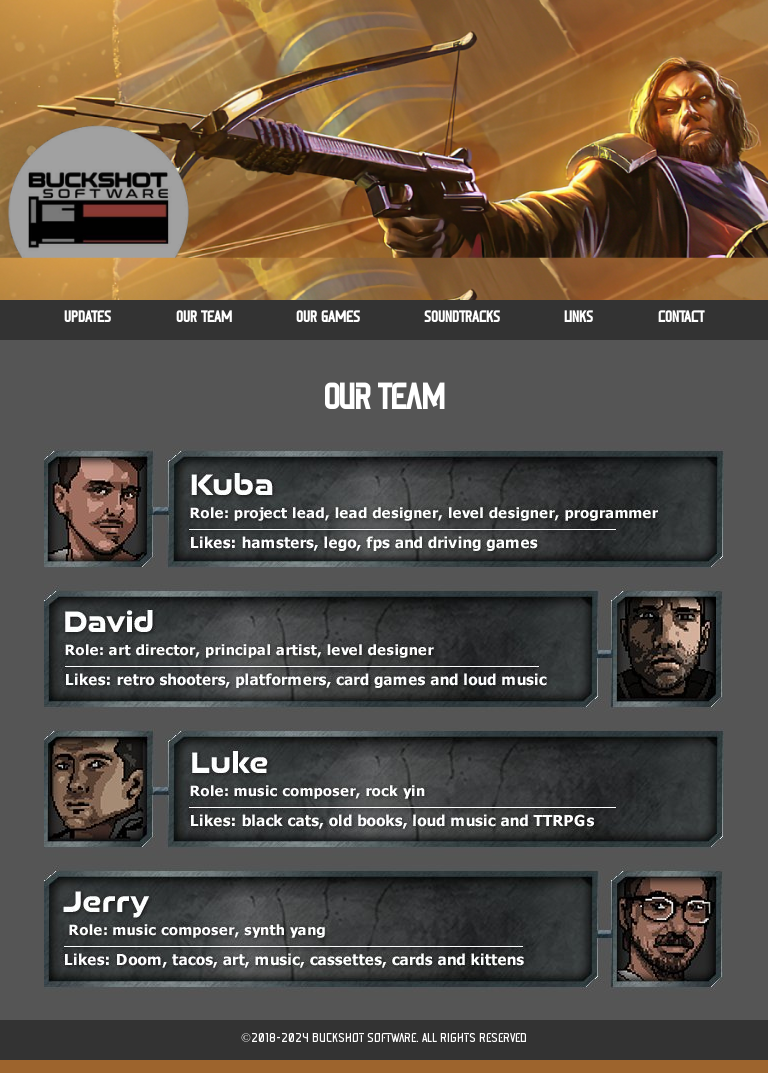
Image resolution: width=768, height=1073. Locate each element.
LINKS (578, 317)
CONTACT (681, 317)
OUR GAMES (328, 317)
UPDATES (87, 317)
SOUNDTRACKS (462, 317)
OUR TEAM (204, 317)
